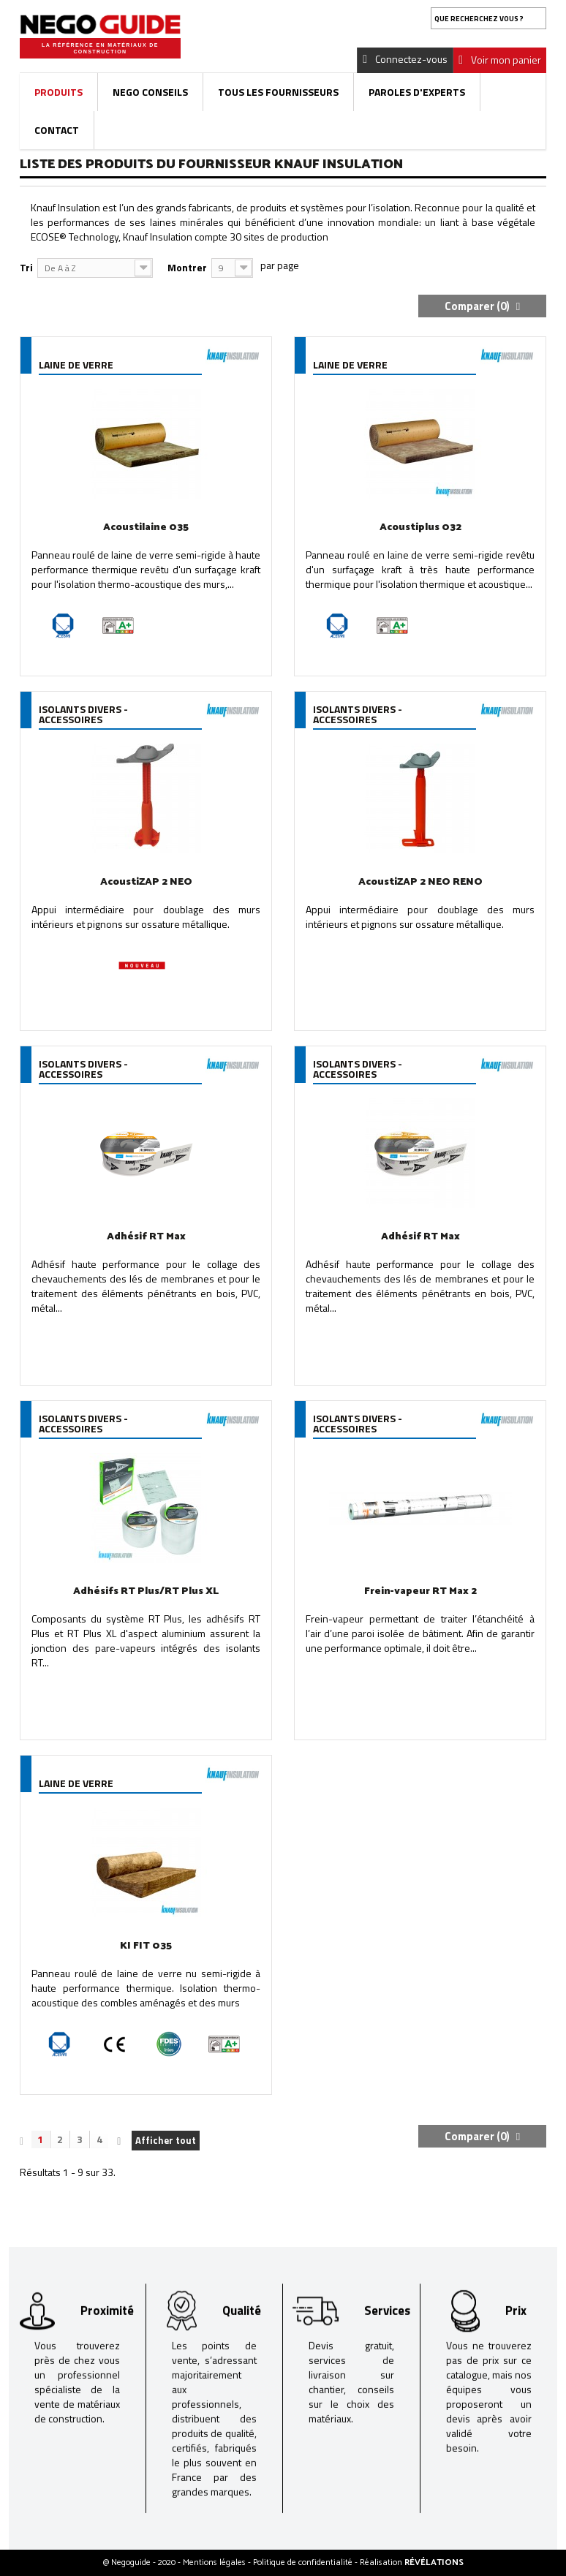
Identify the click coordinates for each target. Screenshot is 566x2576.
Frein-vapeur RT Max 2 (420, 1591)
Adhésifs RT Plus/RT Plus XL (146, 1591)
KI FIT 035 (146, 1946)
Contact (56, 129)
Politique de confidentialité (304, 2562)
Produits (58, 91)
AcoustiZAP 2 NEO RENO (420, 882)
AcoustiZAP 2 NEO (146, 882)
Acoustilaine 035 (146, 527)
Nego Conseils (150, 91)
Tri (26, 267)
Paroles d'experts (417, 91)
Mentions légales (215, 2562)
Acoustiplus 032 (420, 527)
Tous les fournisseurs (278, 91)
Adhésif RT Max (146, 1236)
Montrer (187, 267)
